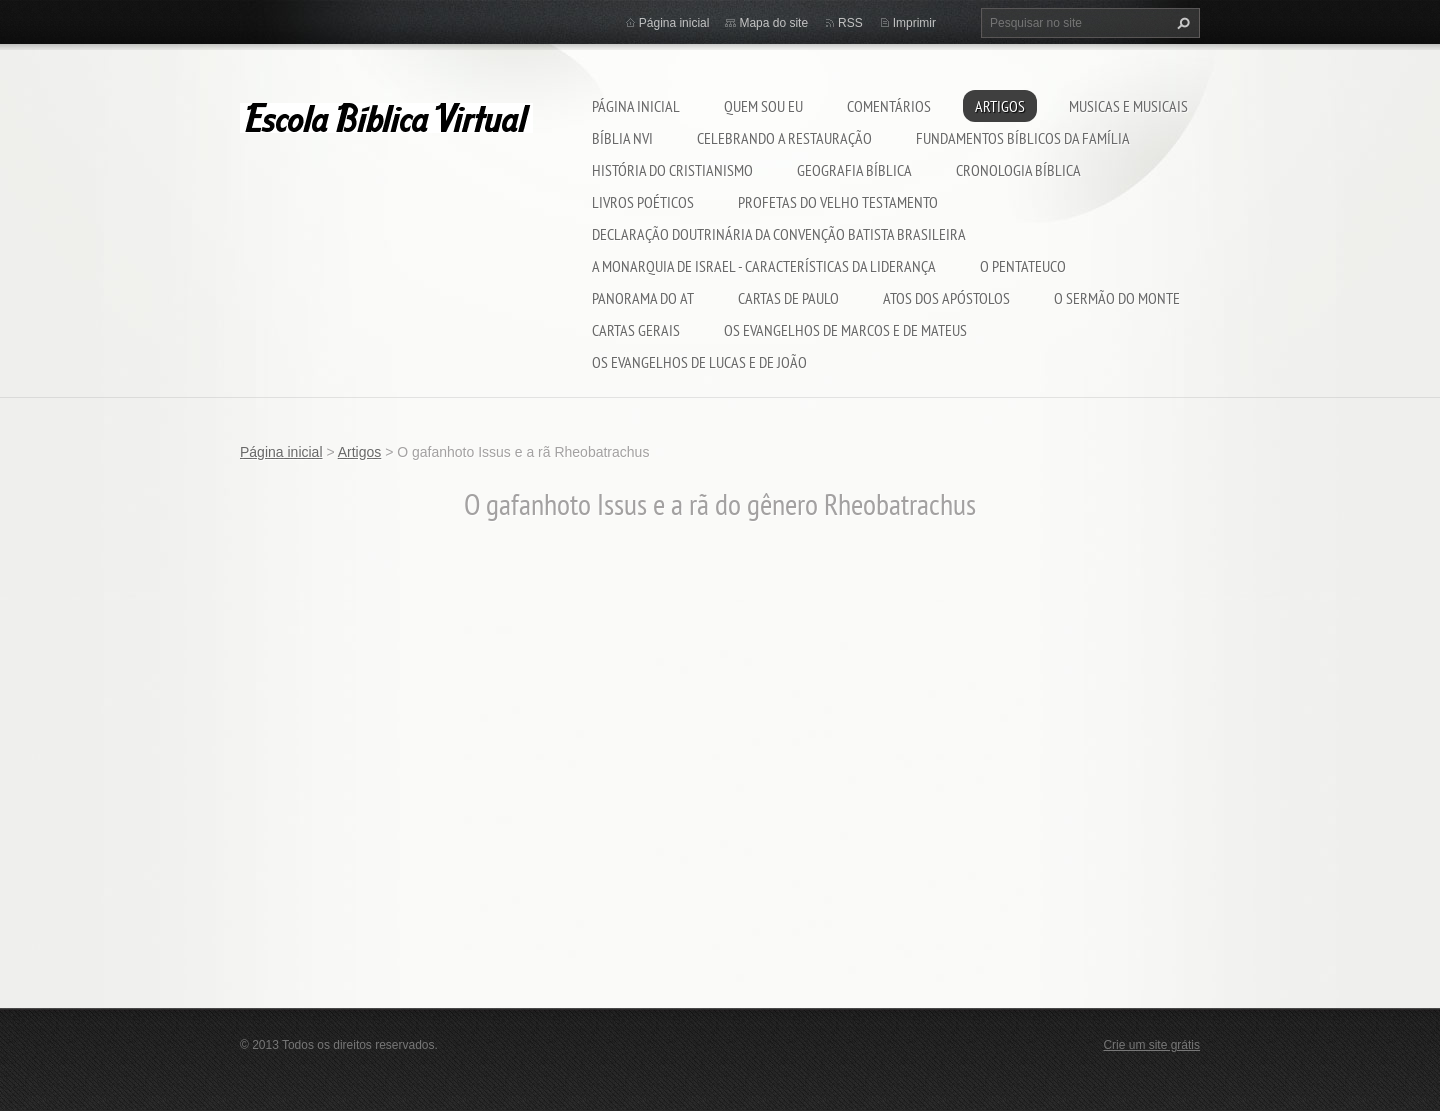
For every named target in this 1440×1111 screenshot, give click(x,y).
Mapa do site (773, 23)
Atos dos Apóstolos (946, 298)
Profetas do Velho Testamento (838, 202)
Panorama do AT (643, 298)
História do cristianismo (672, 170)
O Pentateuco (1023, 266)
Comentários (889, 106)
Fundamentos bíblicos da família (1023, 138)
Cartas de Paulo (788, 298)
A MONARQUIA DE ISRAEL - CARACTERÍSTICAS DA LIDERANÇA (764, 266)
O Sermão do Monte (1117, 298)
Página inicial (636, 106)
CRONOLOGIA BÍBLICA (1018, 170)
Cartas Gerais (636, 330)
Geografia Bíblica (854, 170)
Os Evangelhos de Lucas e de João (699, 362)
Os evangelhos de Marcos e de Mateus (845, 330)
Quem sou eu (763, 106)
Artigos (1000, 106)
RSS (850, 23)
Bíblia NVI (622, 138)
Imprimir (914, 23)
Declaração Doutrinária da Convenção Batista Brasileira (779, 234)
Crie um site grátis (1151, 1045)
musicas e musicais (1128, 106)
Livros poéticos (643, 202)
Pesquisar (1181, 23)
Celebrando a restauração (784, 138)
